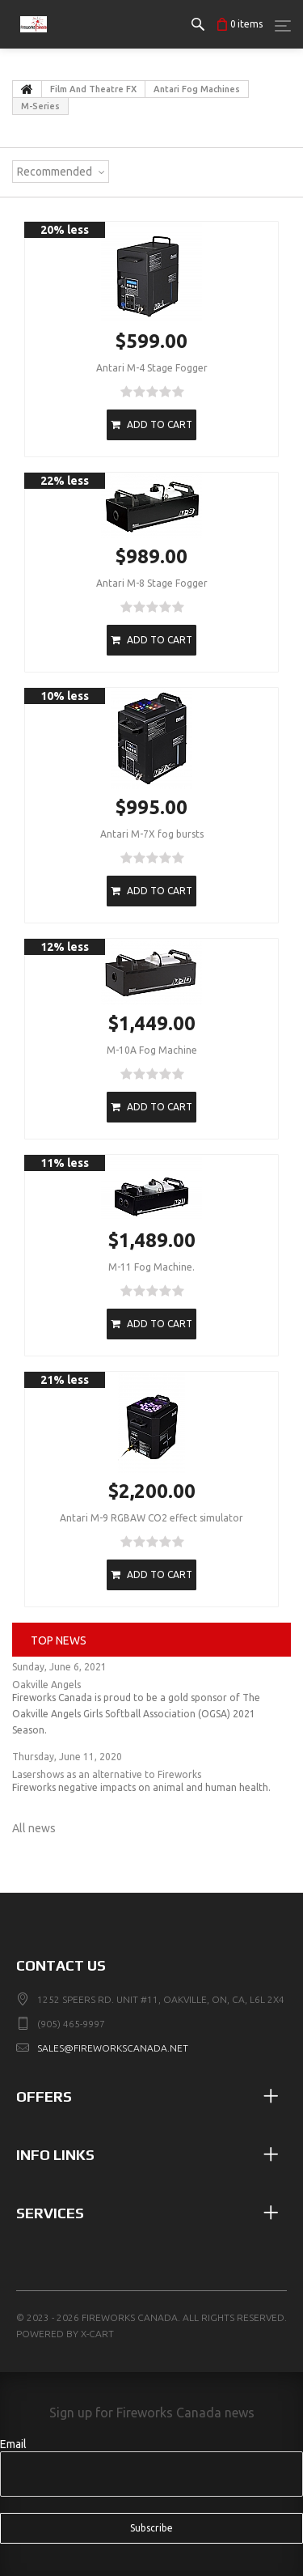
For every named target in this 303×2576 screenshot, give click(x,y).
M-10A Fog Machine (152, 1050)
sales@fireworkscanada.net (112, 2048)
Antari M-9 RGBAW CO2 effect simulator (151, 1518)
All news (34, 1828)
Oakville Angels (46, 1684)
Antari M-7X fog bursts (152, 834)
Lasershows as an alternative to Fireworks (106, 1774)
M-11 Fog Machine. (151, 1267)
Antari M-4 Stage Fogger (152, 368)
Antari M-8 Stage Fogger (152, 583)
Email (13, 2444)
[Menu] (283, 25)
